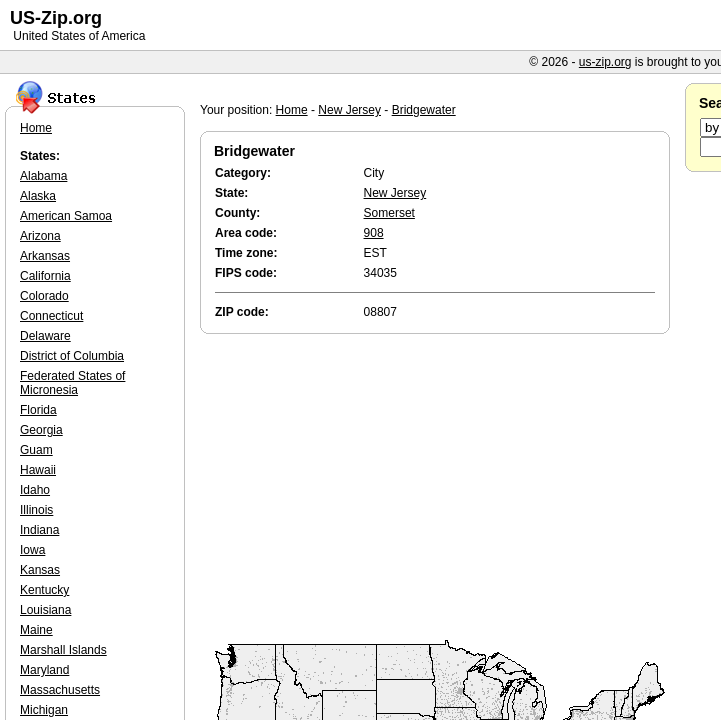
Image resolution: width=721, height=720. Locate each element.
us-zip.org (605, 62)
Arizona (40, 236)
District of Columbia (72, 356)
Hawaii (38, 470)
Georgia (41, 430)
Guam (36, 450)
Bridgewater (424, 110)
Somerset (389, 213)
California (45, 276)
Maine (36, 630)
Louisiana (45, 610)
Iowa (32, 550)
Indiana (39, 530)
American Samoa (66, 216)
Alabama (43, 176)
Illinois (36, 510)
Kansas (40, 570)
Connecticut (51, 316)
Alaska (38, 196)
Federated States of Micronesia (72, 383)
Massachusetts (60, 690)
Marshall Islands (63, 650)
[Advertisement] (440, 488)
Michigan (44, 710)
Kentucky (44, 590)
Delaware (45, 336)
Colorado (44, 296)
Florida (38, 410)
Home (292, 110)
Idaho (35, 490)
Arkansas (45, 256)
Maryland (44, 670)
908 (374, 233)
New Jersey (349, 110)
